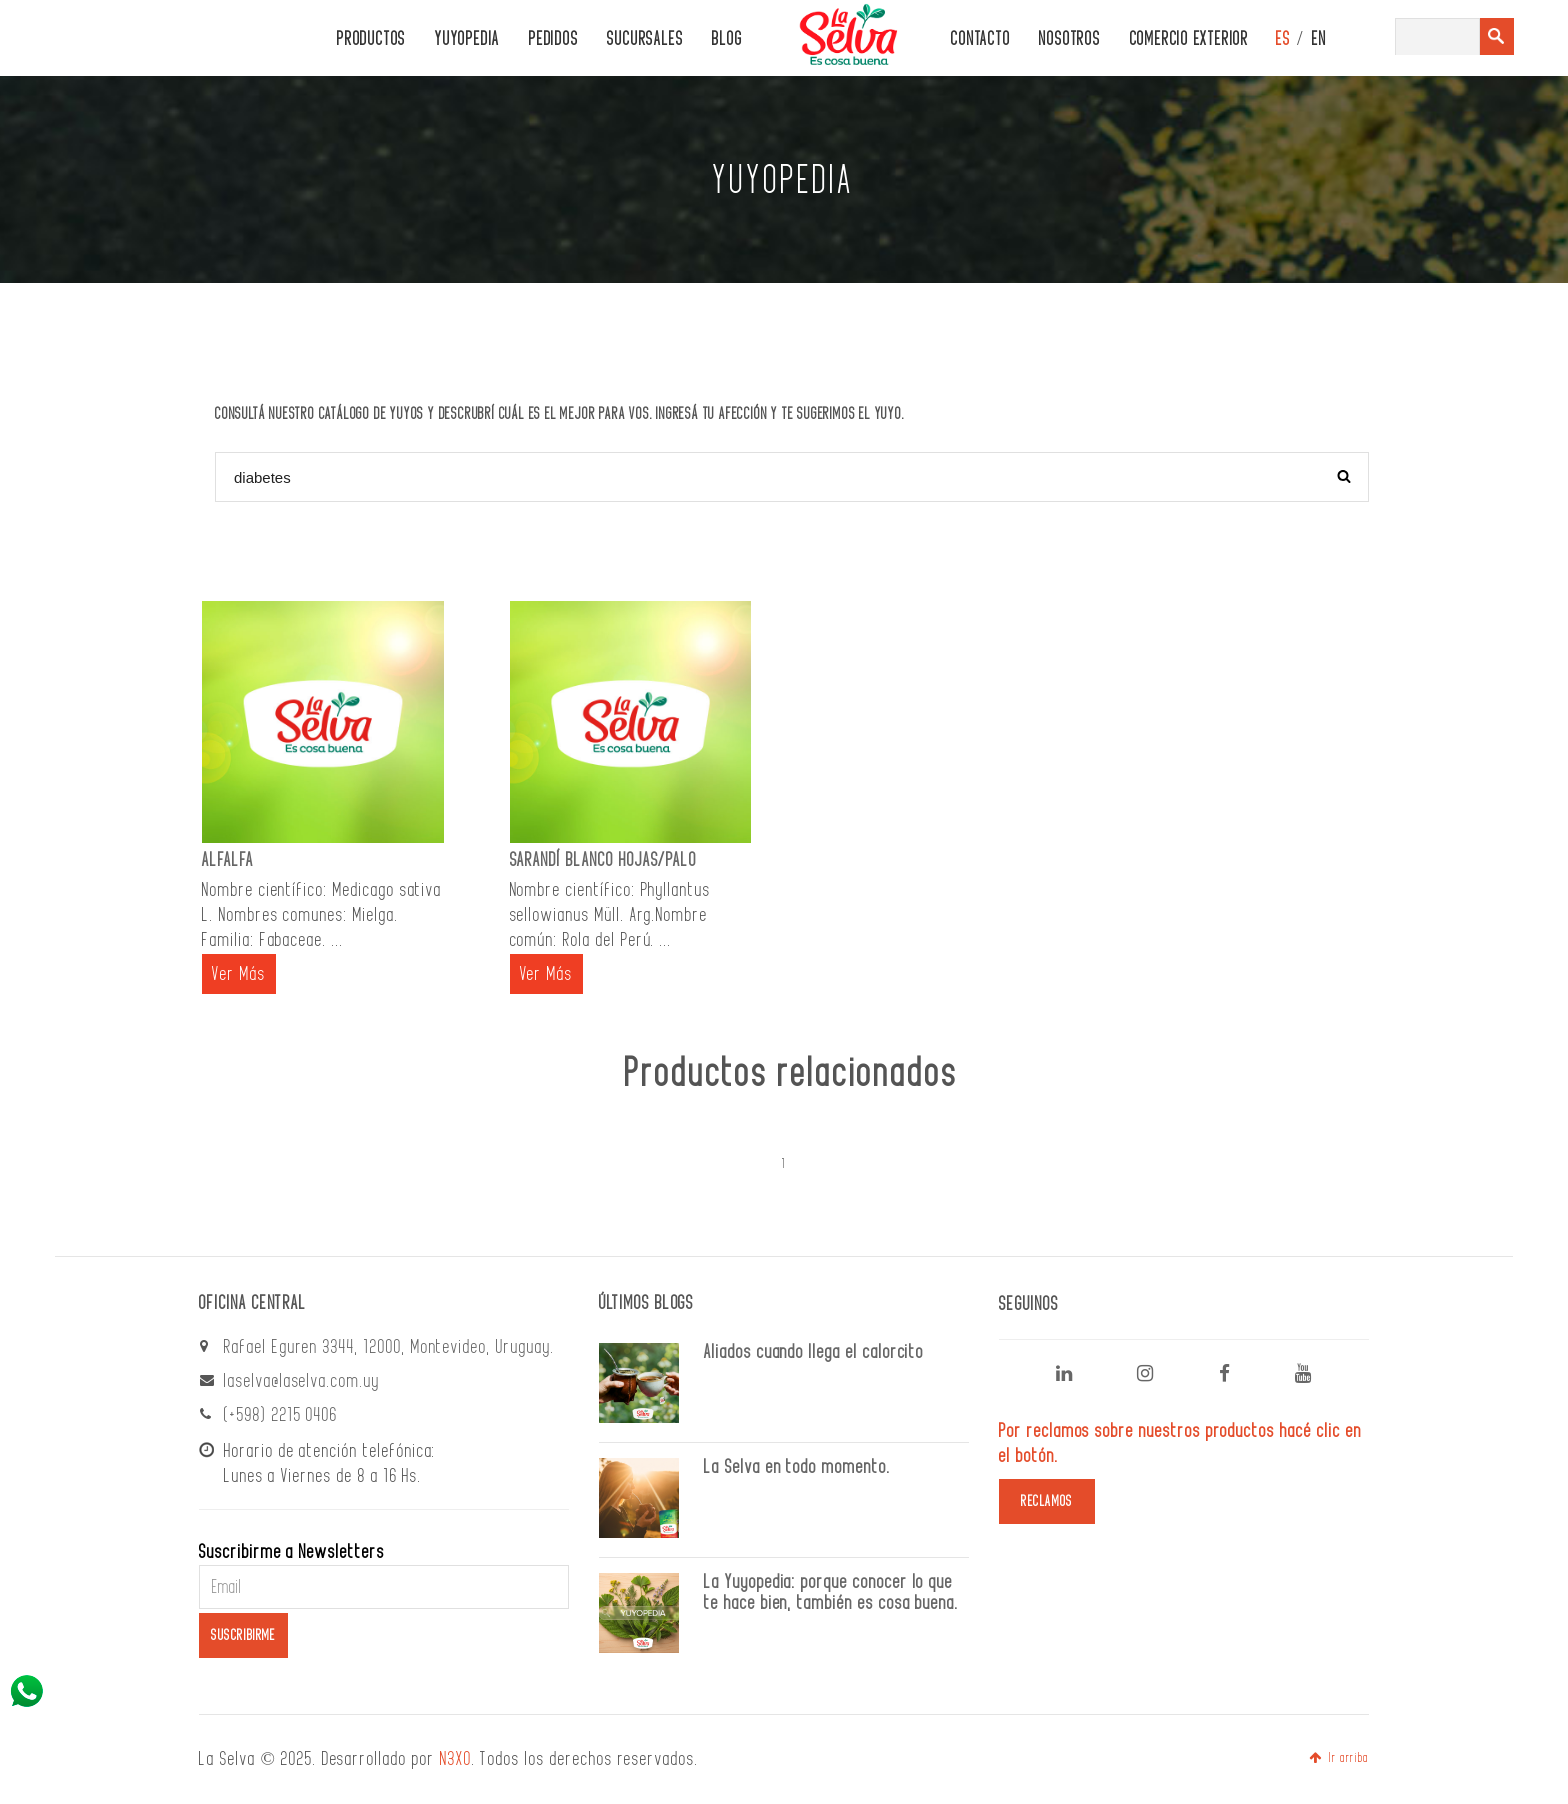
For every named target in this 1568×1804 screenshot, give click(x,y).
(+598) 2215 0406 (281, 1415)
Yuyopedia (467, 39)
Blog (727, 39)
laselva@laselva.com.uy (302, 1381)
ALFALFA (228, 860)
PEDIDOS (553, 39)
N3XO (456, 1759)
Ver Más (239, 974)
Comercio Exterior (1189, 39)
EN (1319, 39)
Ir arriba (1339, 1758)
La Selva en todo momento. (797, 1467)
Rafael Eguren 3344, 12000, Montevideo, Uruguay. (389, 1347)
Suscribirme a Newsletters (292, 1552)
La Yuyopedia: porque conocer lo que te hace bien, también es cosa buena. (831, 1592)
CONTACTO (980, 39)
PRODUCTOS (371, 39)
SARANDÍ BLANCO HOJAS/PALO (604, 860)
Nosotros (1069, 39)
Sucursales (645, 39)
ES (1283, 39)
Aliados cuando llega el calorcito (814, 1352)
